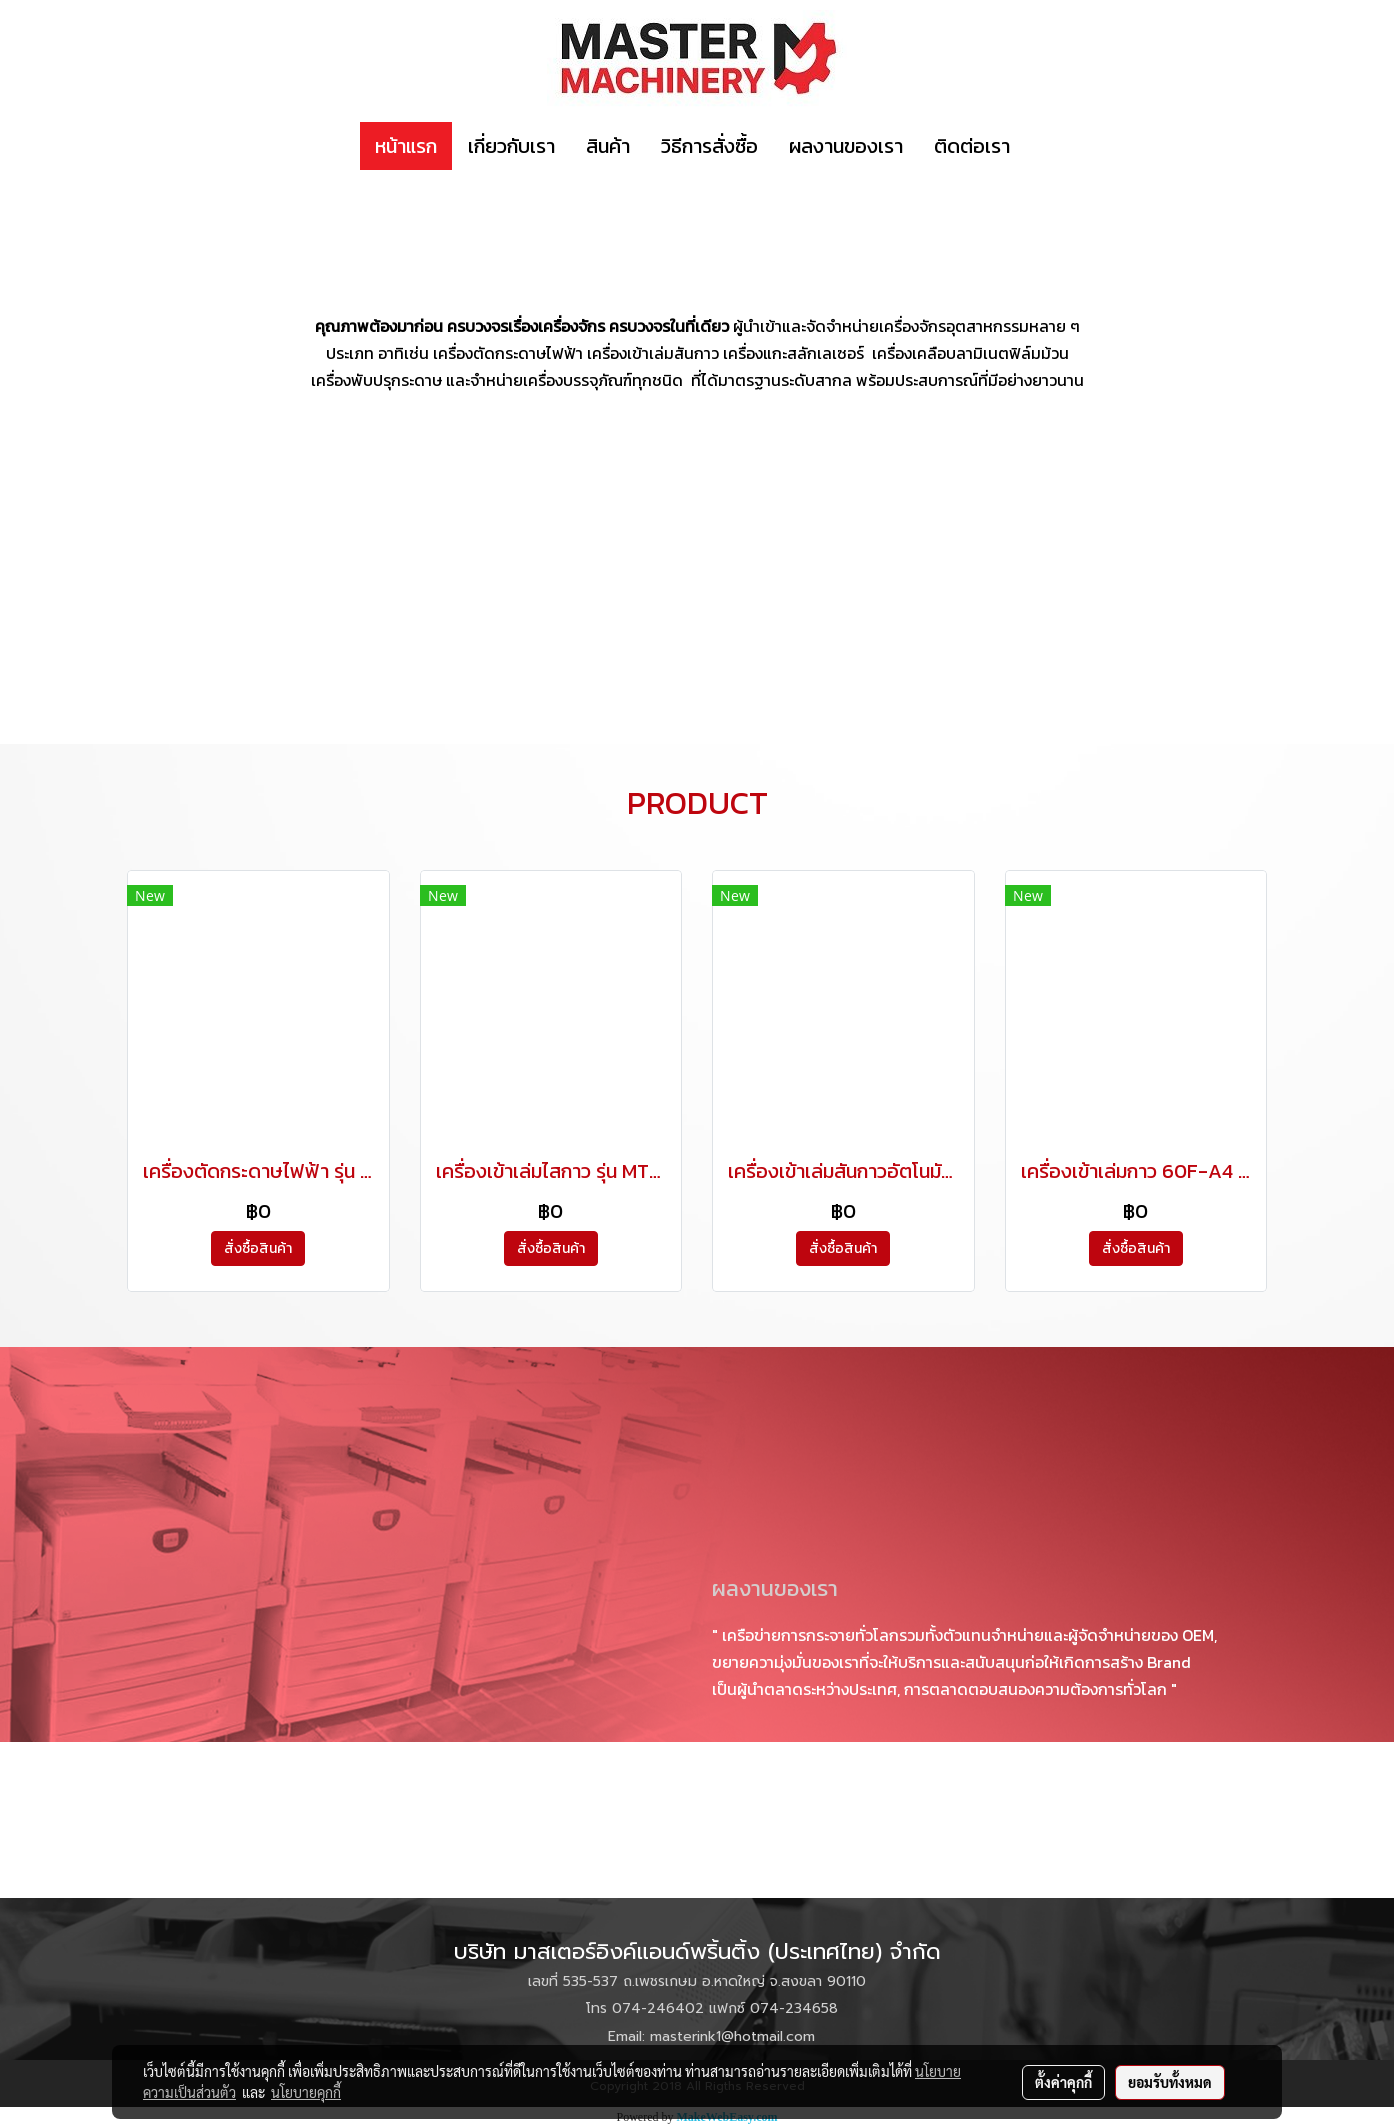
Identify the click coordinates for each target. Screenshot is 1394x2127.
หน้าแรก (406, 146)
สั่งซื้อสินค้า (258, 1248)
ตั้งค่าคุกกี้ (1063, 2082)
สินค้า (608, 146)
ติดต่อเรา (972, 146)
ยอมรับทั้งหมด (1170, 2082)
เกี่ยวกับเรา (511, 146)
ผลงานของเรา (846, 146)
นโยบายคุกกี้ (306, 2092)
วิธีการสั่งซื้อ (709, 146)
